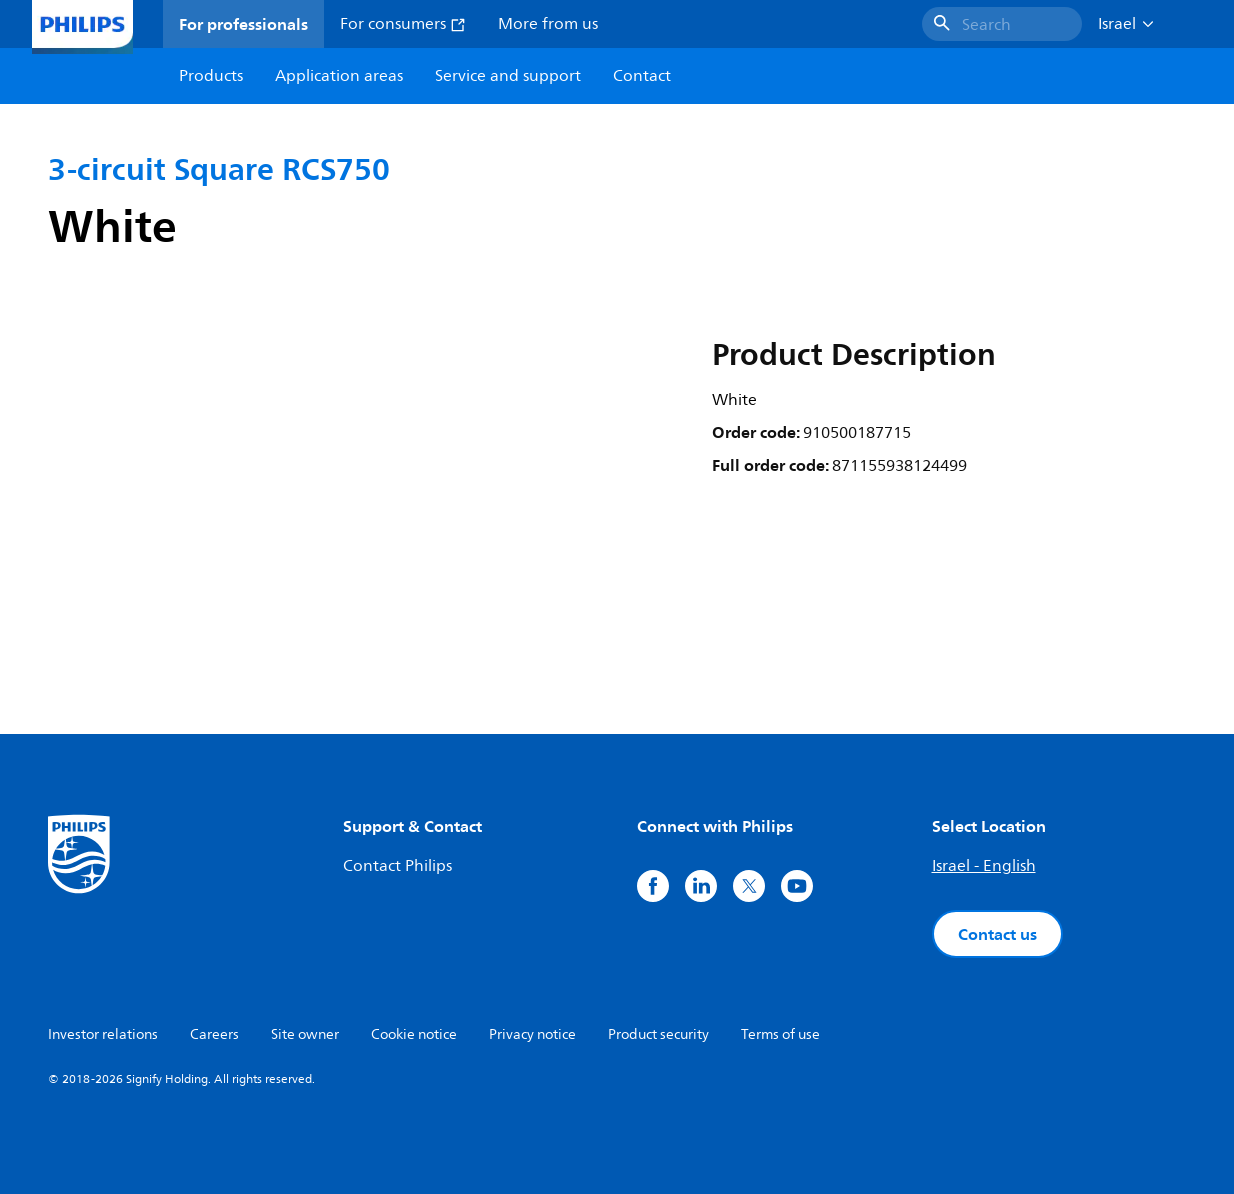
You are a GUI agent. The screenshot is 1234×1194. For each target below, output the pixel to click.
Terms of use (780, 1034)
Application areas (339, 76)
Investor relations (103, 1034)
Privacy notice (532, 1034)
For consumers (403, 24)
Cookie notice (414, 1034)
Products (211, 76)
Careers (214, 1034)
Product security (658, 1034)
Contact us (997, 934)
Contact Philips (397, 866)
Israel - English (984, 866)
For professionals (243, 24)
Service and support (508, 76)
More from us (548, 24)
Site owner (305, 1034)
